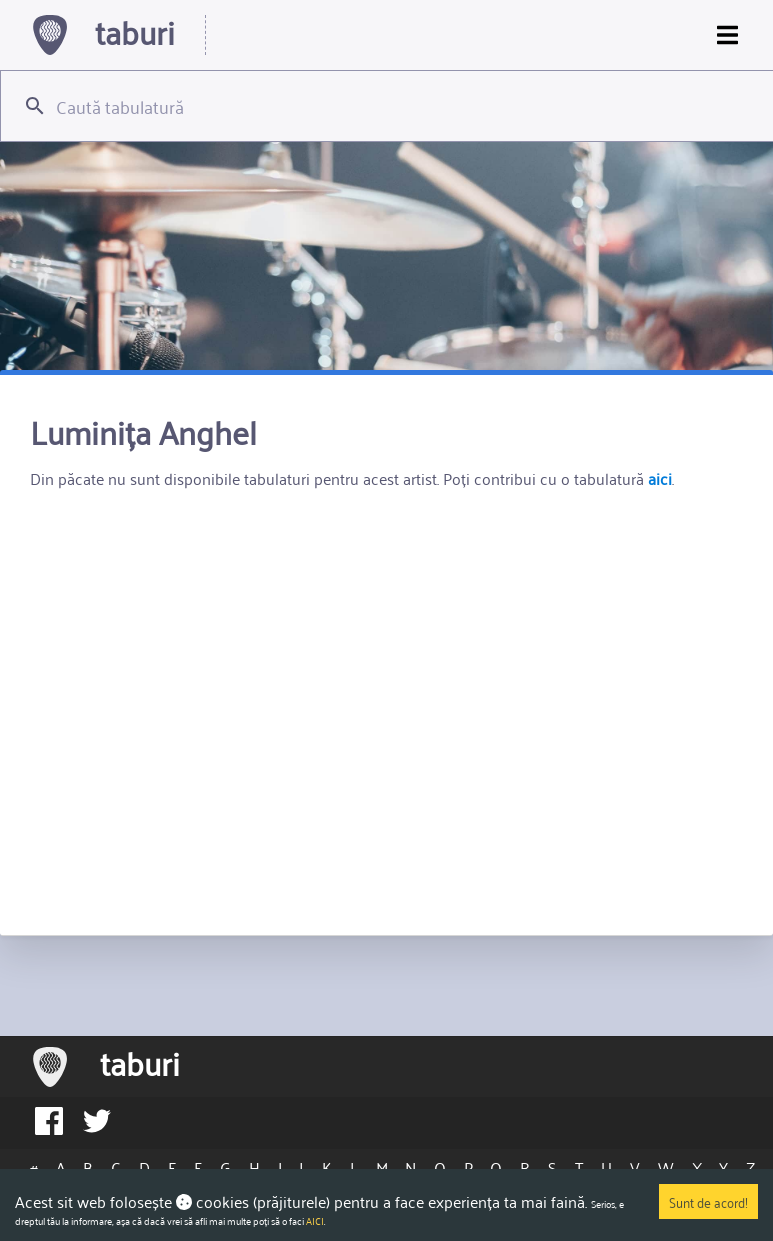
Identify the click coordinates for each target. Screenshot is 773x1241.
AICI (315, 1221)
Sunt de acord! (708, 1201)
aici (660, 478)
